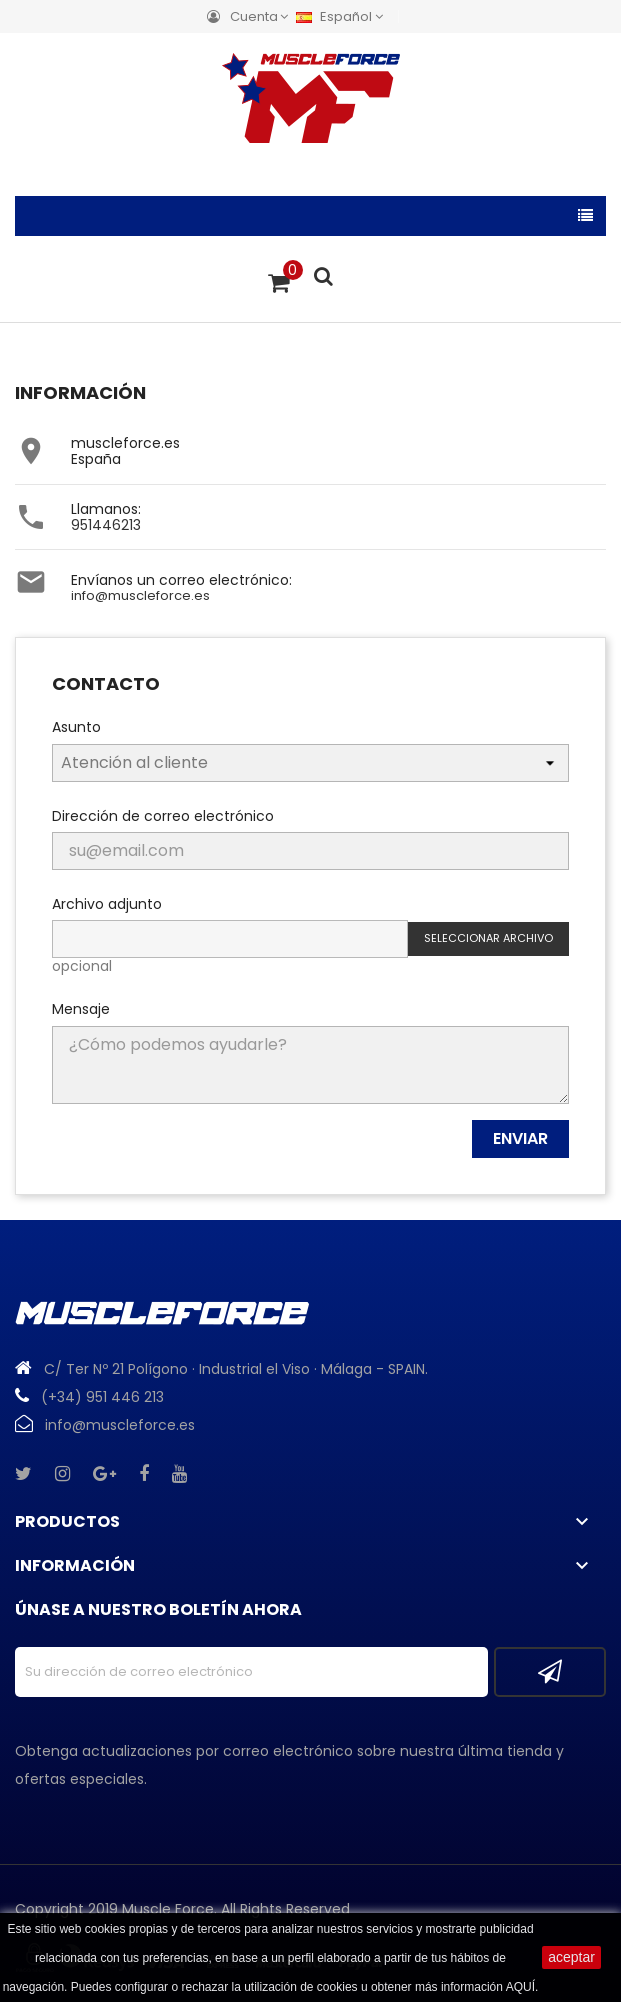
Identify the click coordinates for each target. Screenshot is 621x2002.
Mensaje (81, 1008)
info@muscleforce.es (140, 595)
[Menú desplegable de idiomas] (344, 16)
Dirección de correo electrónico (163, 815)
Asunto (76, 726)
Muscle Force (168, 1909)
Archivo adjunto (107, 903)
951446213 (106, 525)
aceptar (571, 1957)
